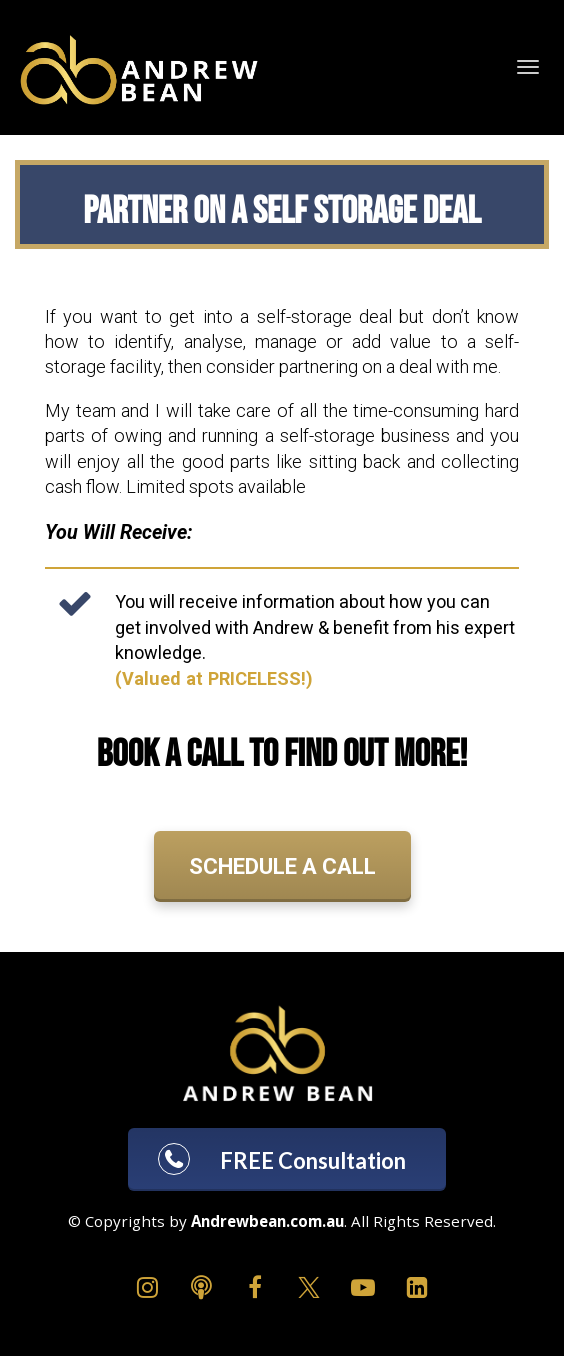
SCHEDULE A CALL (282, 866)
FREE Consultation (280, 1159)
